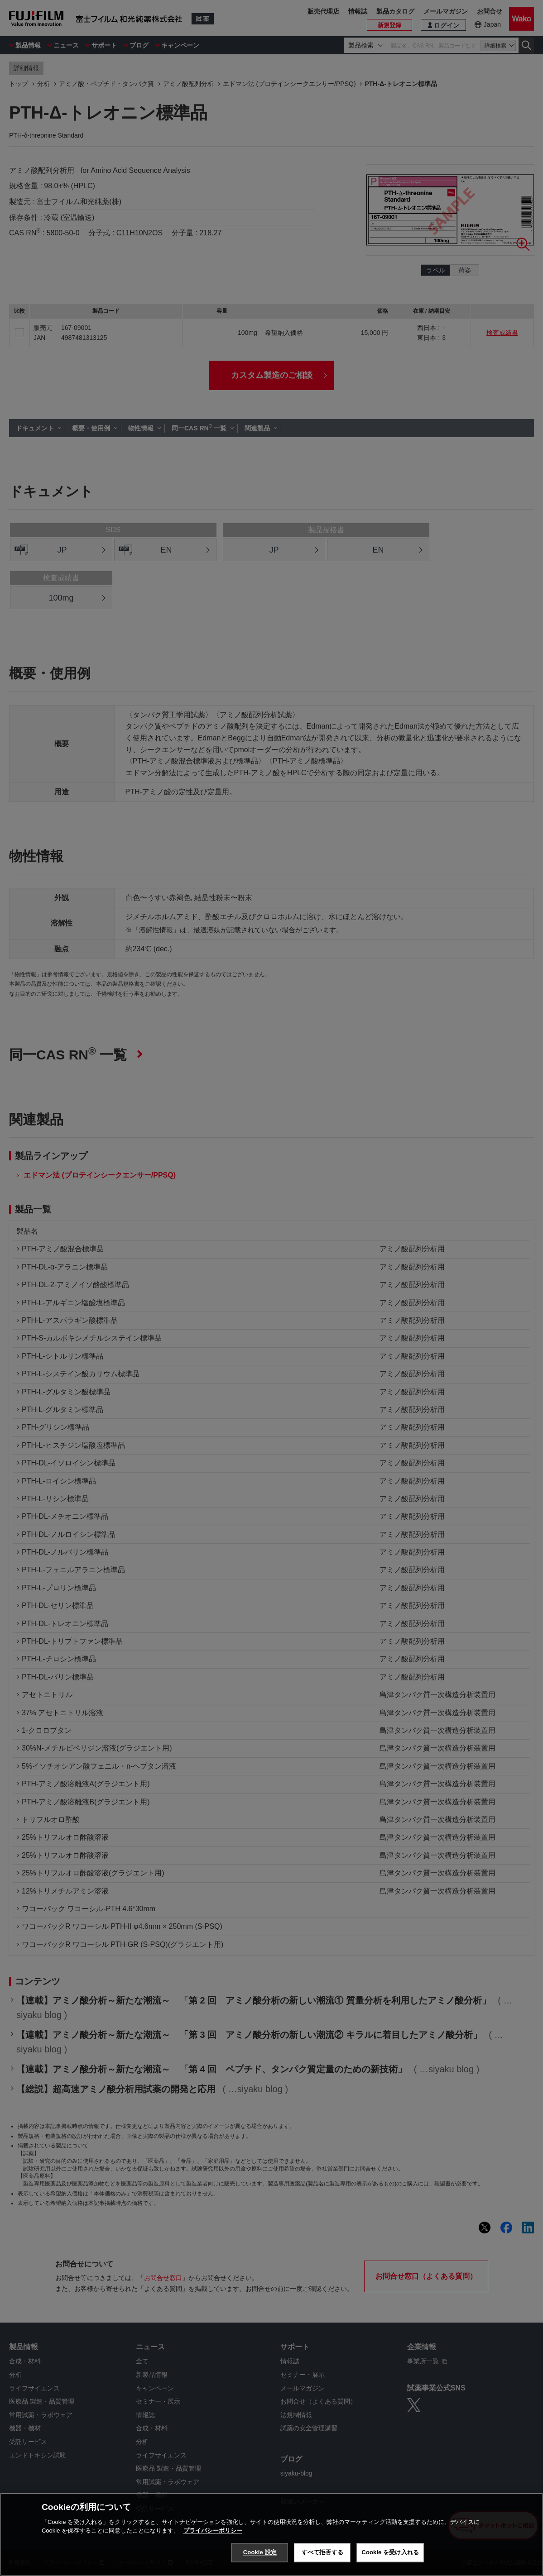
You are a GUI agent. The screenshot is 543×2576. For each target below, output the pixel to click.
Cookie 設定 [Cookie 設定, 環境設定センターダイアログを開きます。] (260, 2552)
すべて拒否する (322, 2552)
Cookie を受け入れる (390, 2552)
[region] (271, 2534)
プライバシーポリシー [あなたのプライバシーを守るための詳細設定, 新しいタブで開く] (212, 2530)
